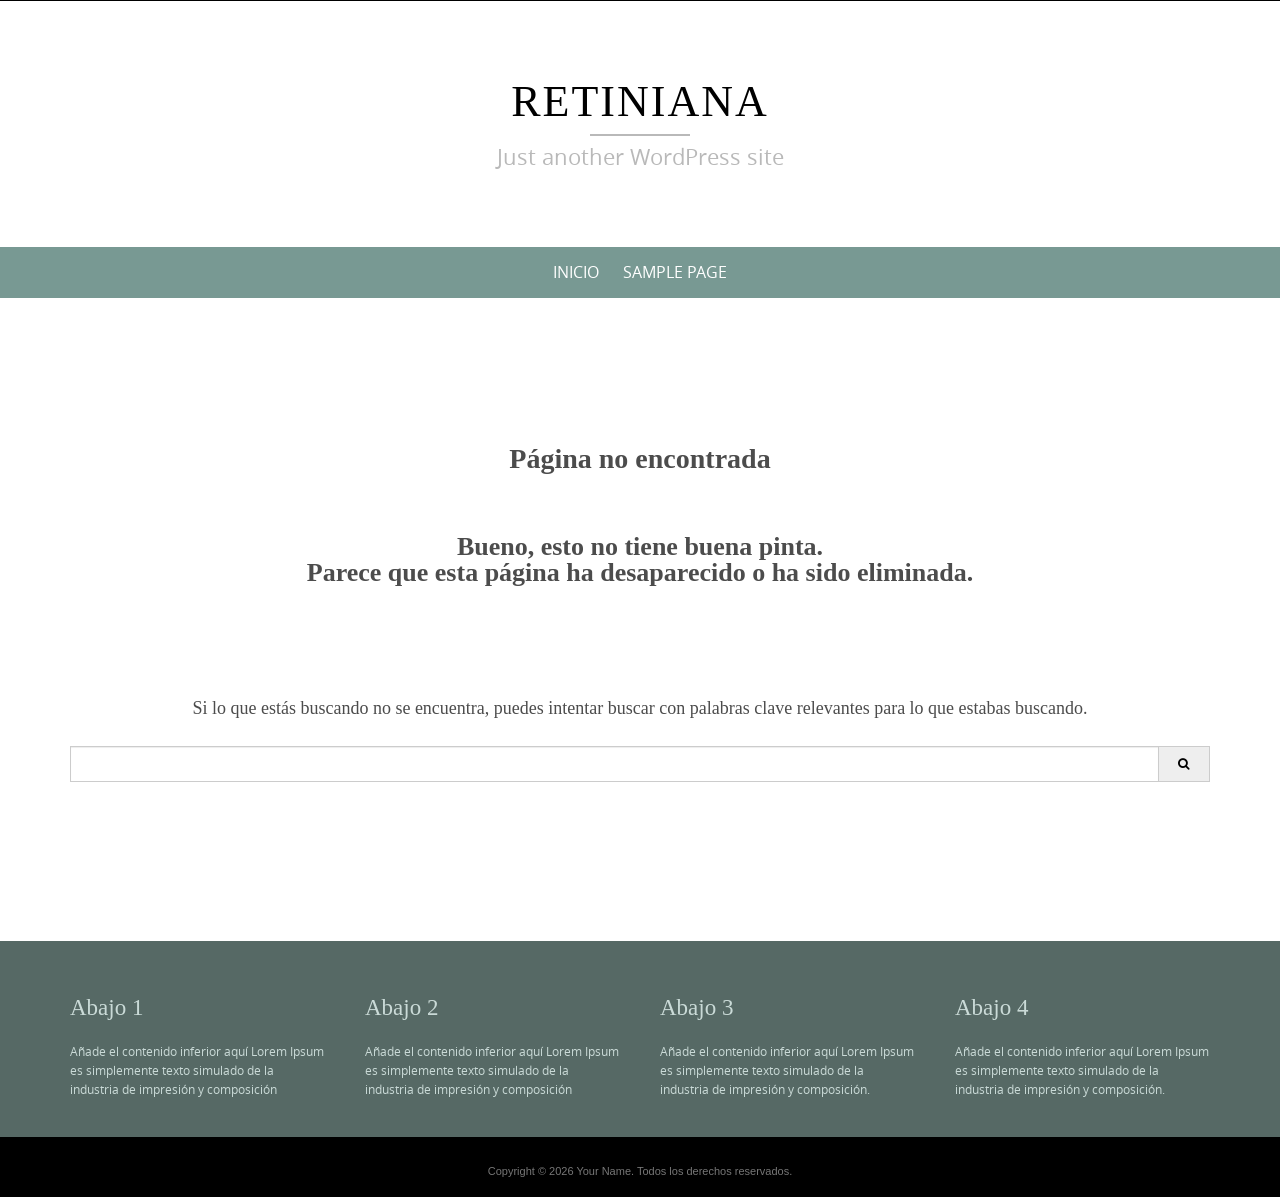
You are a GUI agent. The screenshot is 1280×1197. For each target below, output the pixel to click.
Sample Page (675, 272)
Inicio (576, 272)
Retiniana (640, 101)
